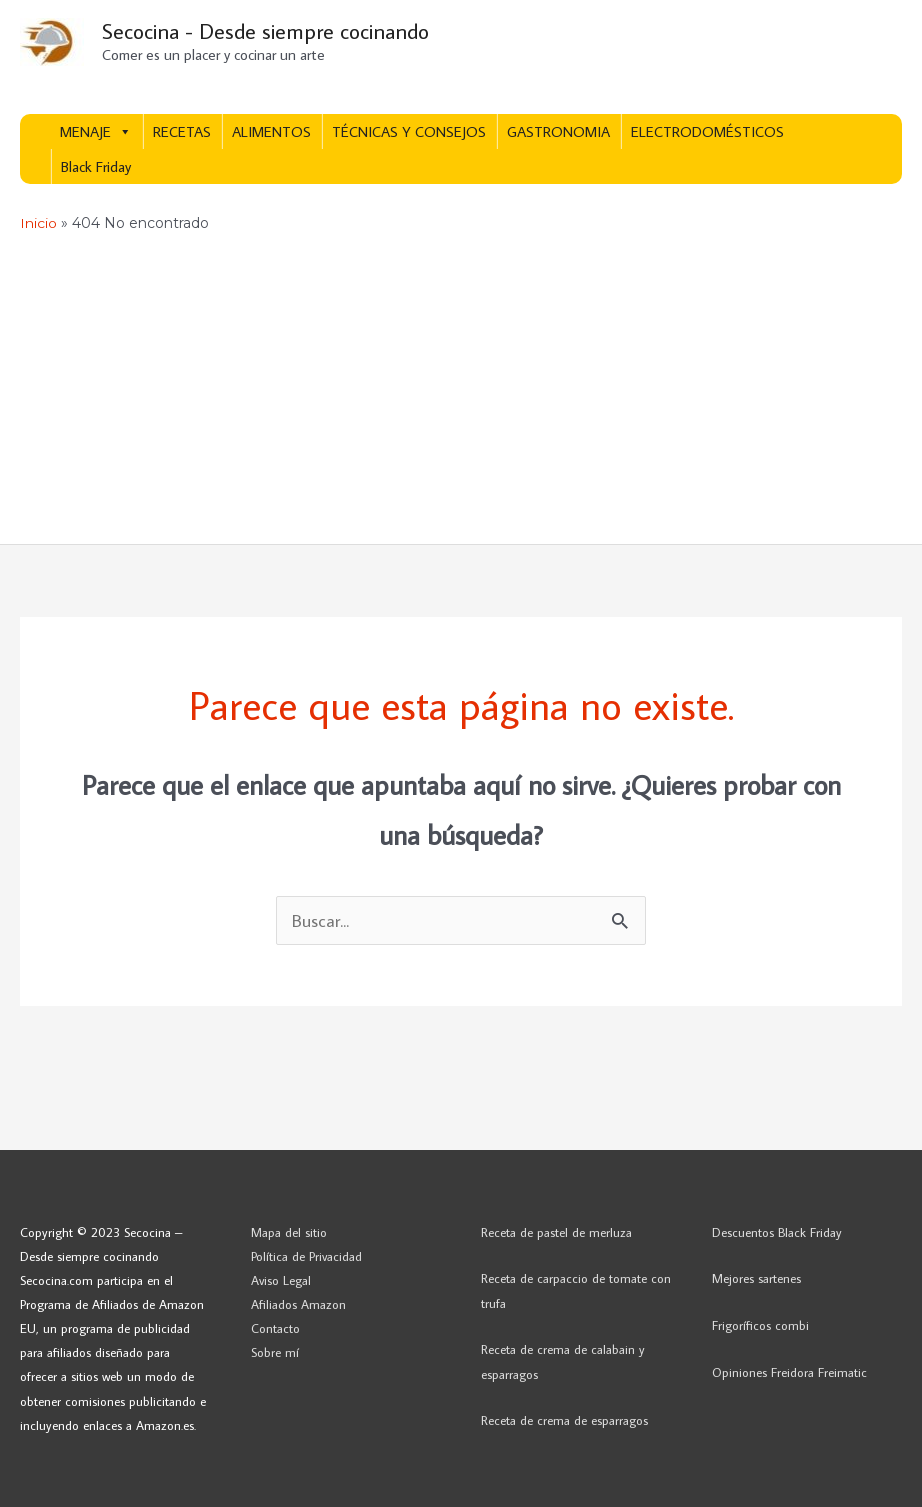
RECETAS (182, 132)
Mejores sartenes (756, 1279)
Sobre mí (275, 1353)
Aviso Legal (281, 1280)
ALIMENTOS (271, 132)
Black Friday (96, 167)
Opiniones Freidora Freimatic (789, 1373)
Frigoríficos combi (760, 1326)
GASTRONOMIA (558, 132)
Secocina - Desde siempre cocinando (270, 30)
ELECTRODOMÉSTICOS (707, 132)
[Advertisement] (461, 394)
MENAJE (96, 132)
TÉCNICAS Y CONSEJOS (409, 132)
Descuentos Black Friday (777, 1232)
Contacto (275, 1329)
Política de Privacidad (306, 1256)
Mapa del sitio (289, 1232)
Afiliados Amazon (298, 1304)
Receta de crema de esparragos (564, 1421)
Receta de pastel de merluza (556, 1232)
